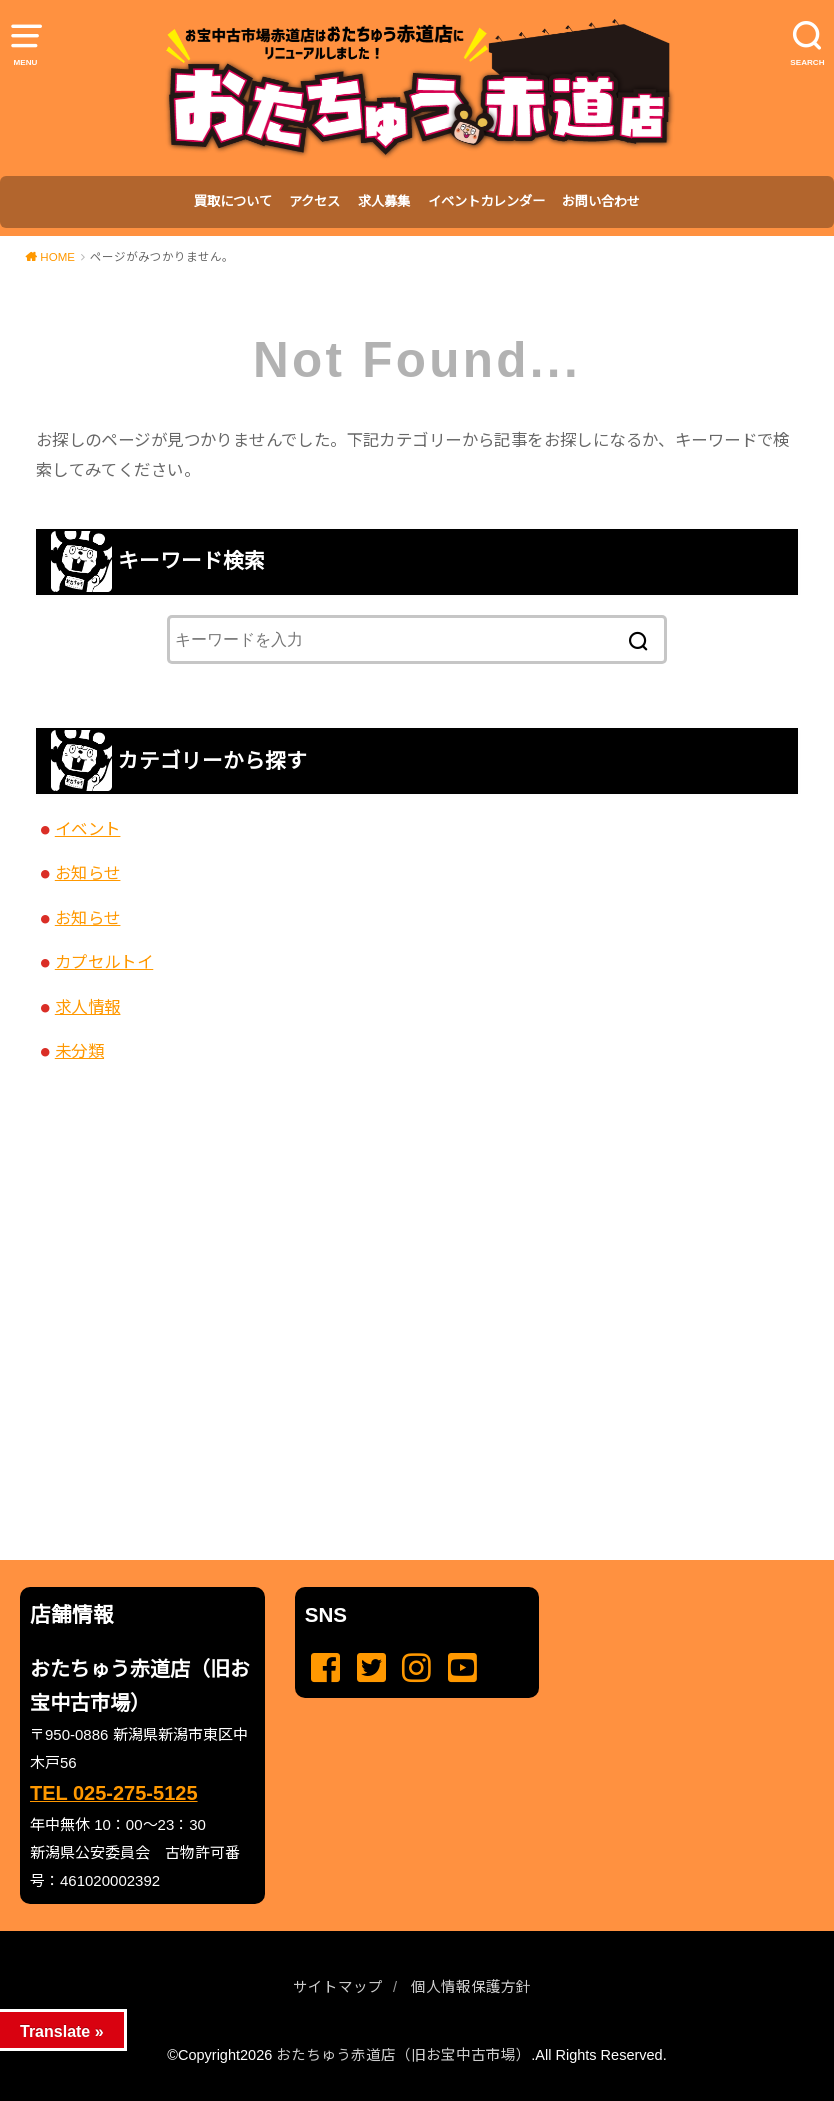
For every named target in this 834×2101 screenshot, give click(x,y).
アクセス (314, 201)
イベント (88, 829)
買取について (233, 201)
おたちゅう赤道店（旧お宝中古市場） (403, 2055)
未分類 (79, 1051)
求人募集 (384, 201)
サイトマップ (338, 1987)
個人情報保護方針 (471, 1987)
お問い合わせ (601, 201)
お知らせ (88, 873)
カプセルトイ (104, 962)
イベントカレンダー (486, 201)
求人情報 (88, 1007)
